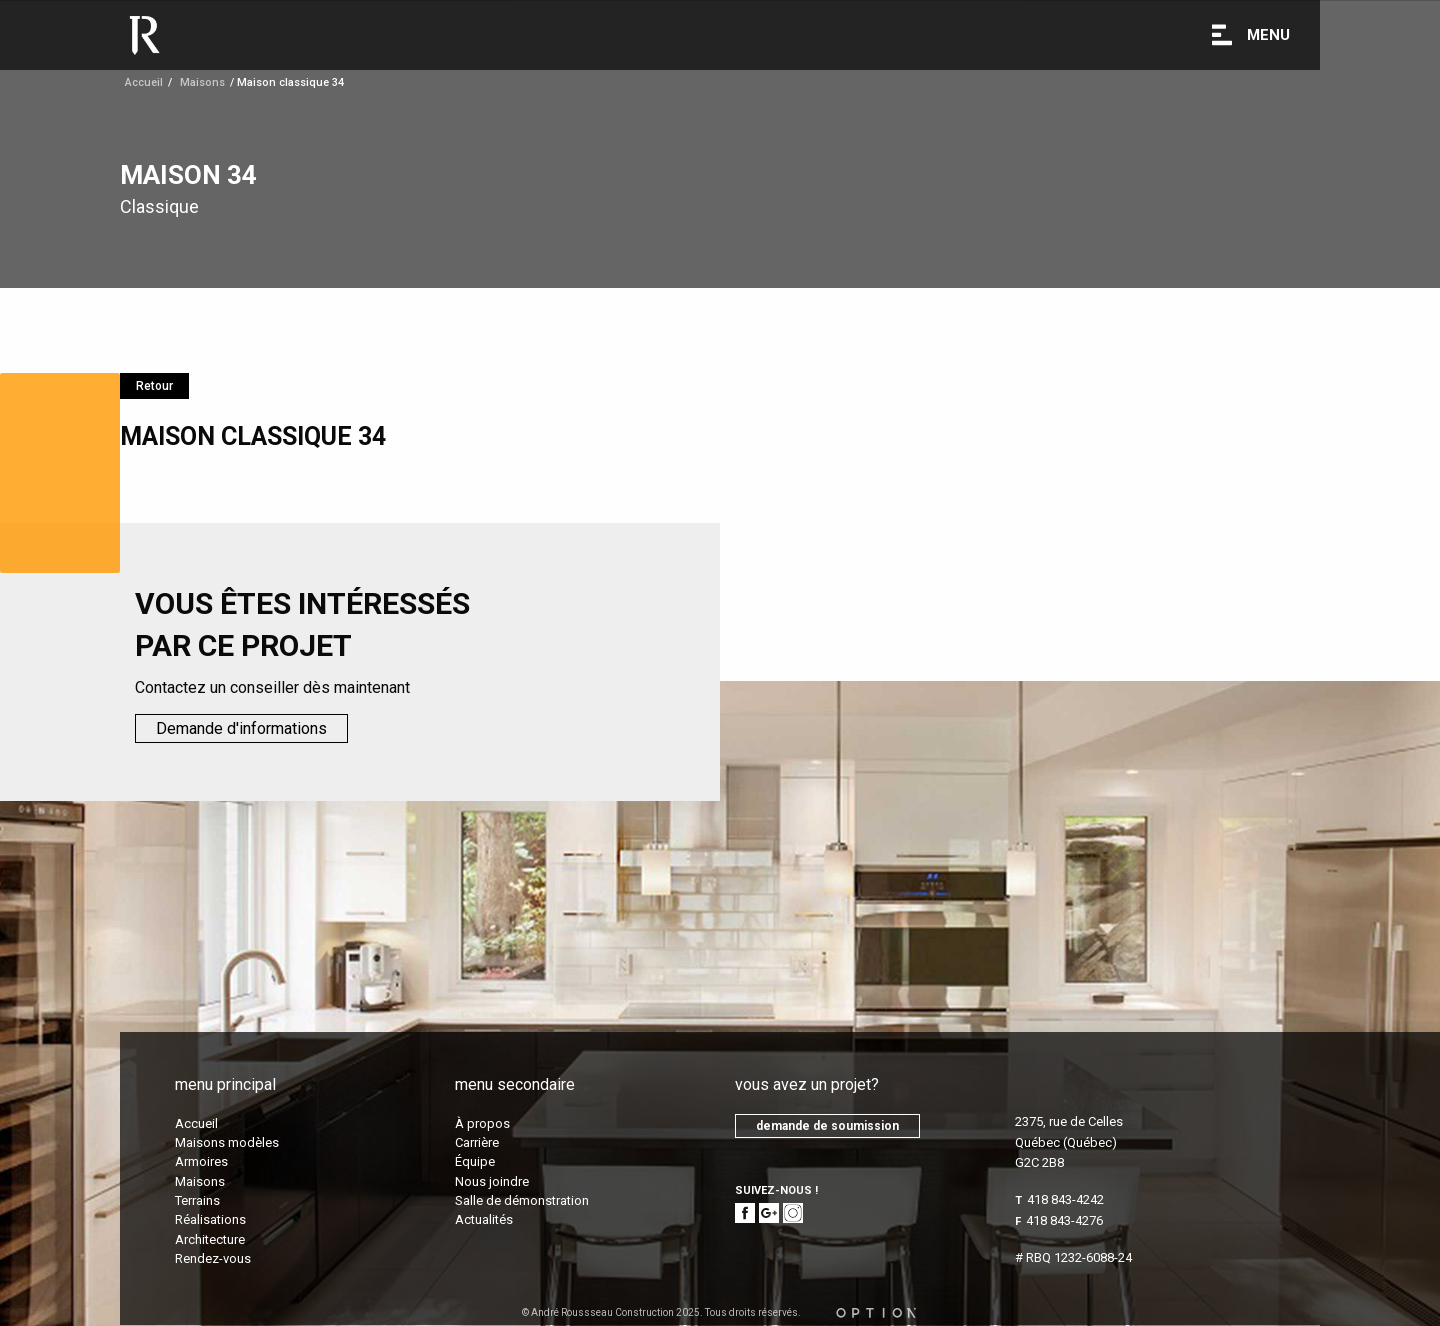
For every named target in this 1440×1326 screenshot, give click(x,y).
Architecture (210, 1239)
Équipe (475, 1161)
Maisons (200, 1181)
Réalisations (210, 1219)
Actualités (484, 1219)
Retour (154, 386)
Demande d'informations (241, 728)
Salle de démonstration (522, 1200)
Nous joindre (492, 1181)
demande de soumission (827, 1126)
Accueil (144, 82)
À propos (482, 1123)
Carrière (477, 1142)
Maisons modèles (227, 1142)
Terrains (197, 1200)
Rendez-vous (213, 1258)
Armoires (201, 1161)
